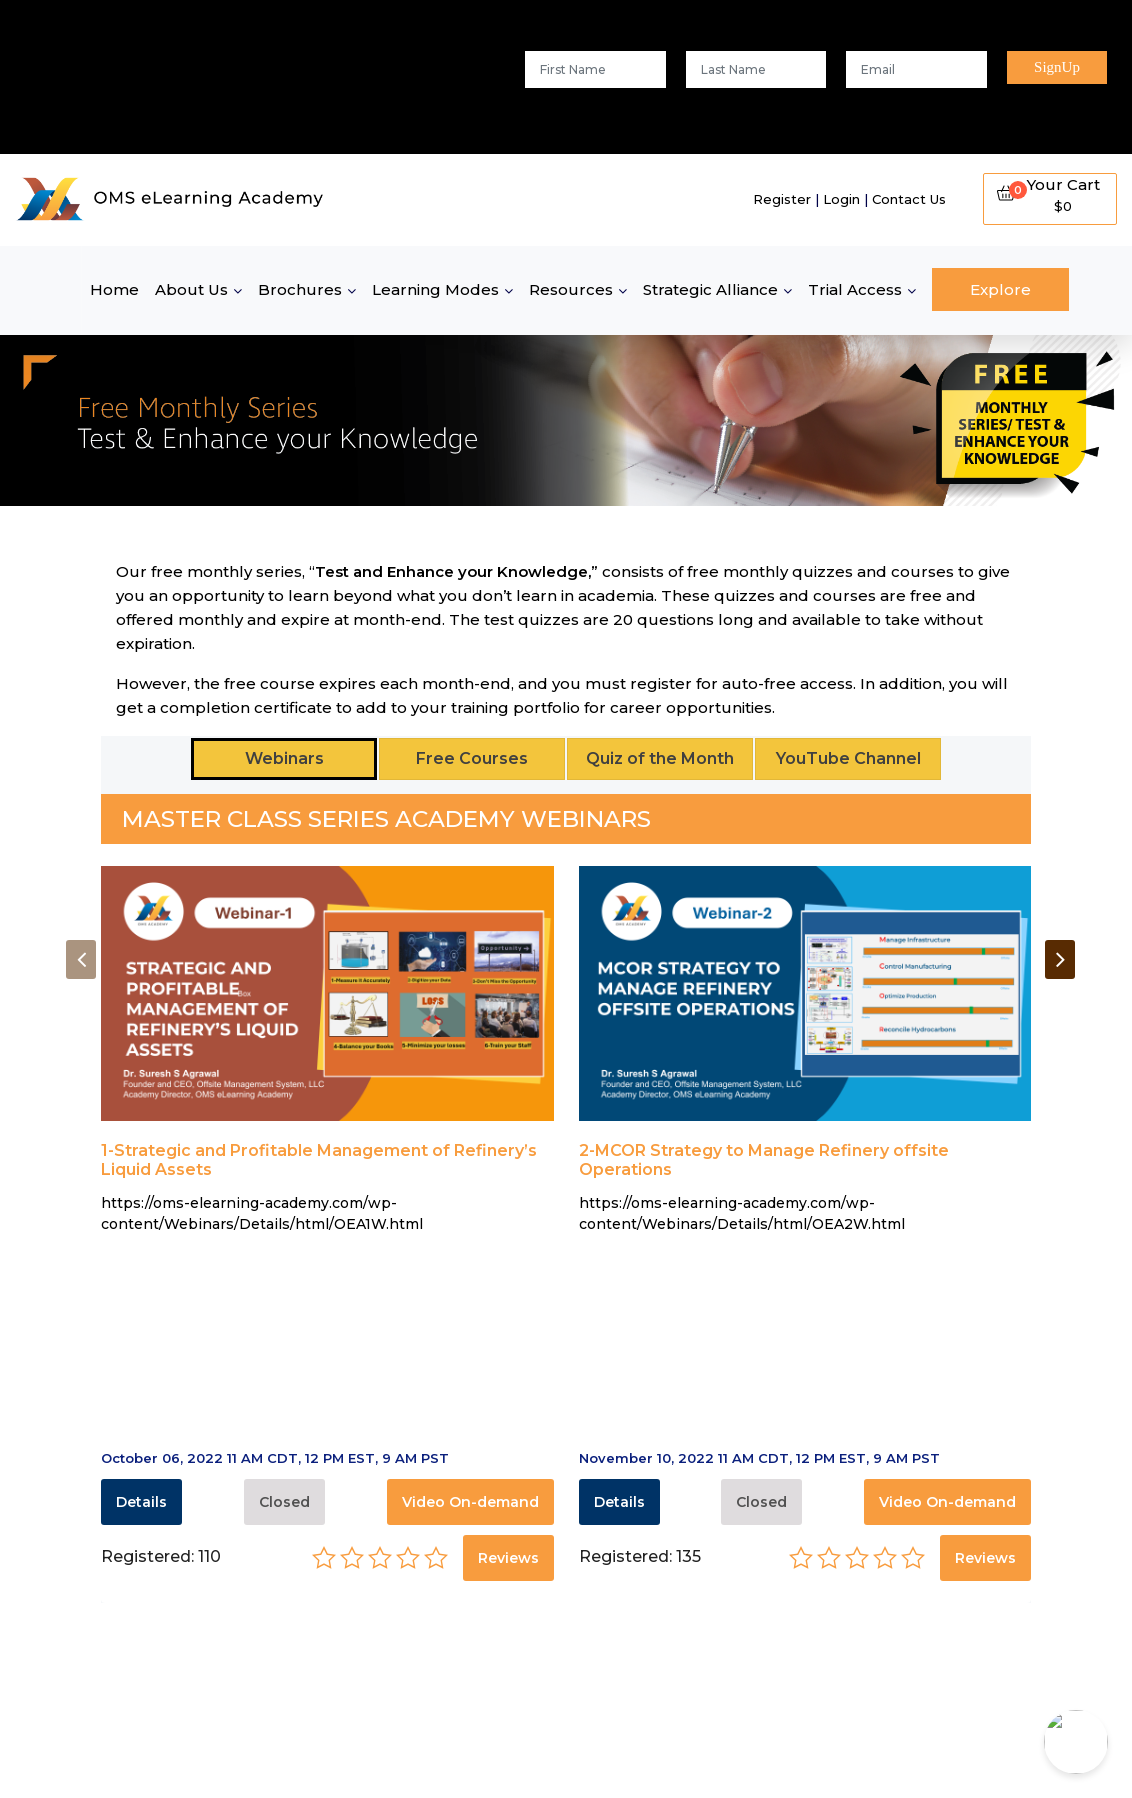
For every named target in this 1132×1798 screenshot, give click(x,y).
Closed (284, 1502)
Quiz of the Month (660, 758)
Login (841, 199)
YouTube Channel (848, 758)
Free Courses (472, 758)
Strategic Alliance (710, 289)
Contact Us (909, 199)
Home (114, 289)
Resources (571, 289)
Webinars (284, 758)
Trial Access (855, 289)
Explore (1000, 289)
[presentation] (81, 959)
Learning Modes (435, 289)
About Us (191, 289)
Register (782, 199)
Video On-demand (470, 1502)
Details (141, 1502)
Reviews (508, 1558)
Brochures (300, 289)
